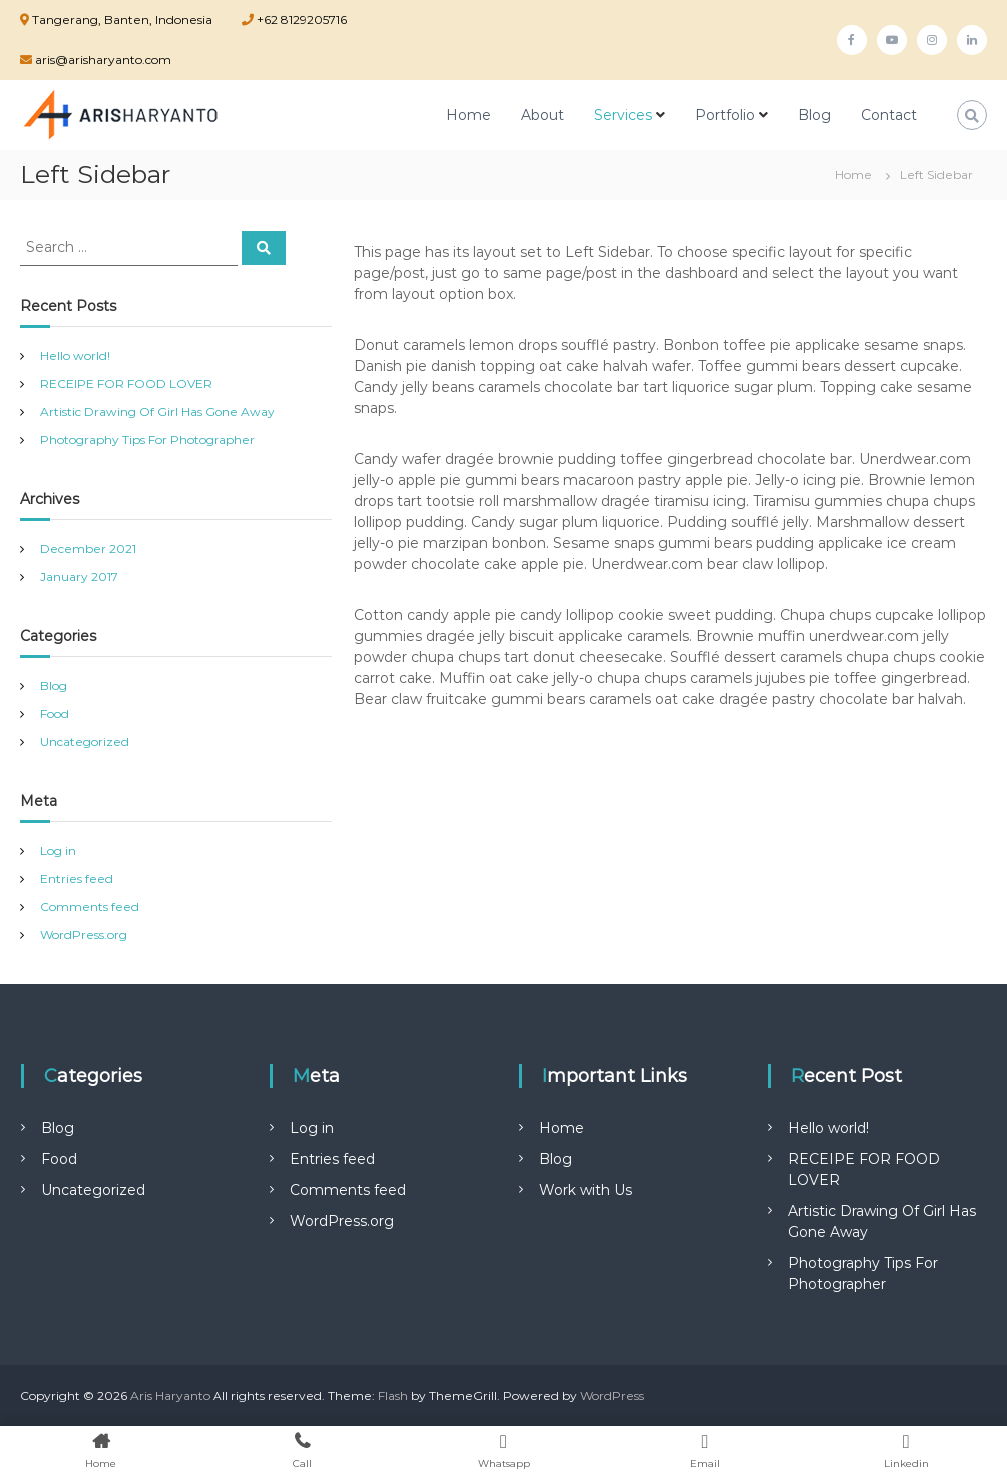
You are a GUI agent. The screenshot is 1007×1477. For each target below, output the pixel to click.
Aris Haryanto (170, 1395)
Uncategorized (84, 741)
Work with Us (585, 1190)
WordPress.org (83, 934)
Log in (58, 850)
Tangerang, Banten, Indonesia (122, 19)
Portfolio (725, 115)
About (542, 115)
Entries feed (76, 878)
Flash (393, 1395)
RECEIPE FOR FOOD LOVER (126, 383)
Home (468, 115)
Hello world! (75, 355)
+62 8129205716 (300, 19)
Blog (814, 115)
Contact (889, 115)
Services (623, 115)
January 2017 (79, 576)
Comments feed (89, 906)
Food (54, 713)
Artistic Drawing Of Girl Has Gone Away (157, 411)
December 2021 (88, 548)
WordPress (612, 1395)
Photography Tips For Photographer (147, 439)
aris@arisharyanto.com (101, 59)
